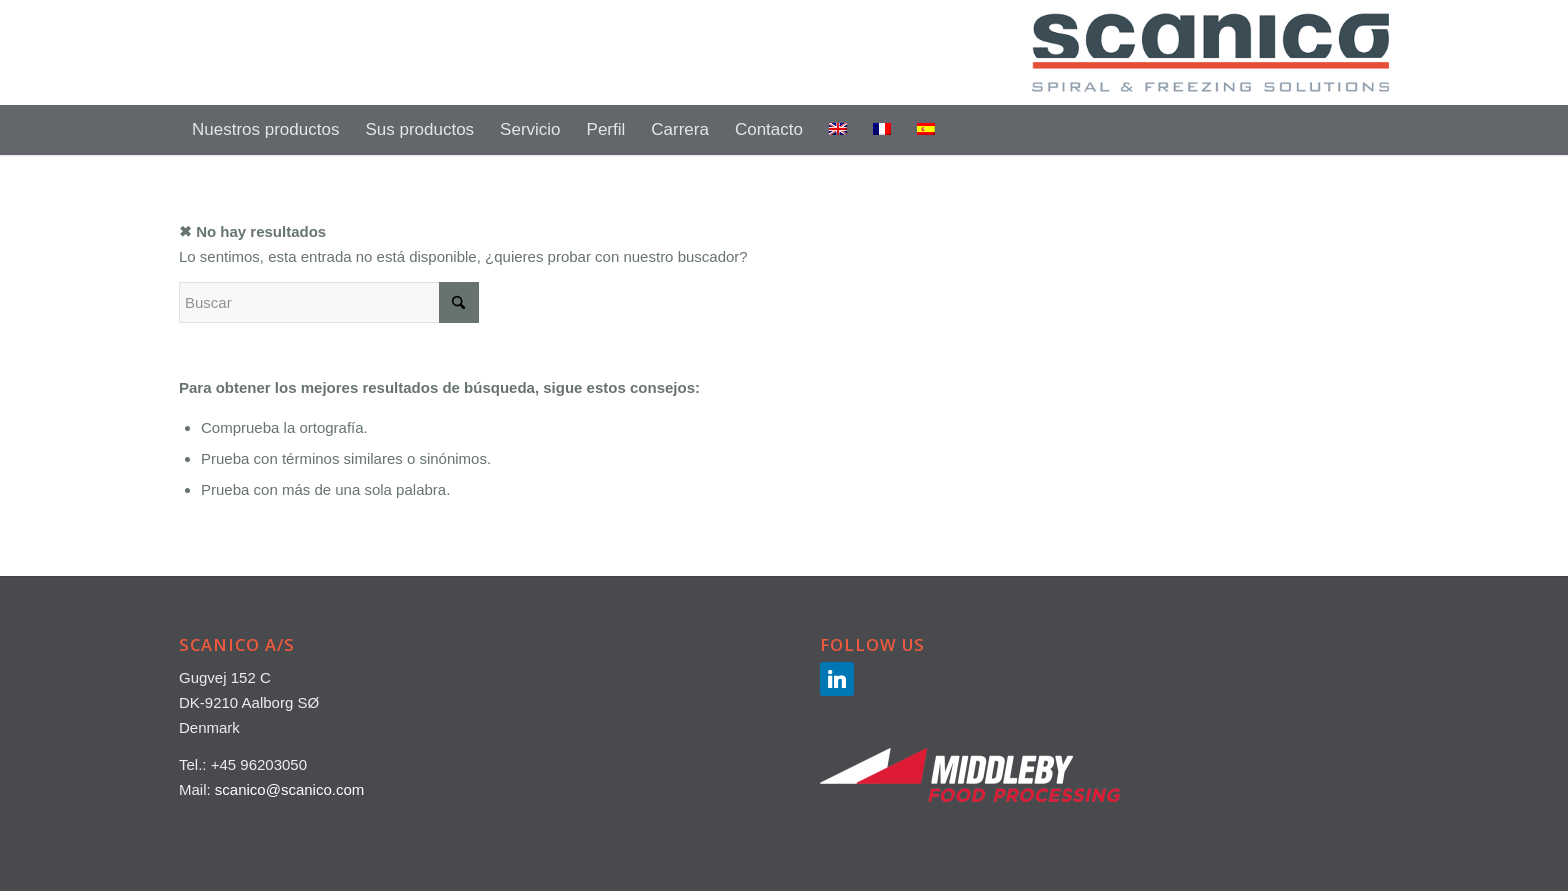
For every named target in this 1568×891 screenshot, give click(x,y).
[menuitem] (265, 130)
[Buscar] (1376, 130)
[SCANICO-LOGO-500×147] (1210, 52)
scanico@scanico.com (289, 789)
